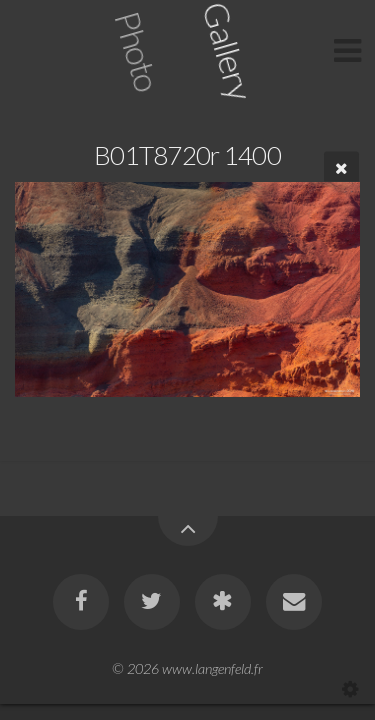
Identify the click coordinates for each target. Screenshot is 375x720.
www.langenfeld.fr (212, 668)
